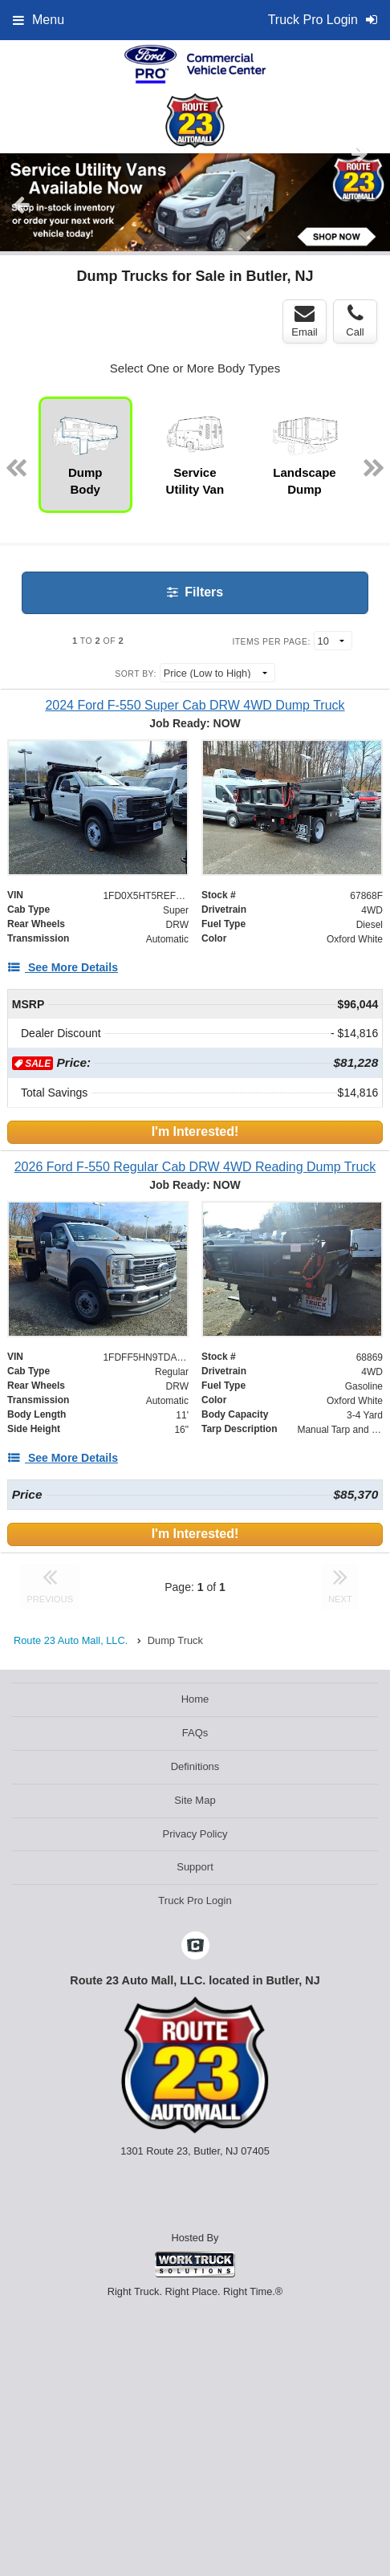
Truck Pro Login (194, 1900)
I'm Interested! (195, 1131)
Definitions (195, 1766)
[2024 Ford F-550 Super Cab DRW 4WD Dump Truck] (195, 705)
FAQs (195, 1733)
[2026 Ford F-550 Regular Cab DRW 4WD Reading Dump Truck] (195, 1167)
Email (304, 321)
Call (355, 321)
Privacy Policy (195, 1834)
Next (359, 153)
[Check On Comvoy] (195, 1946)
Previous (21, 204)
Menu (38, 19)
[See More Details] (62, 967)
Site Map (194, 1800)
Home (195, 1699)
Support (195, 1867)
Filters (195, 592)
